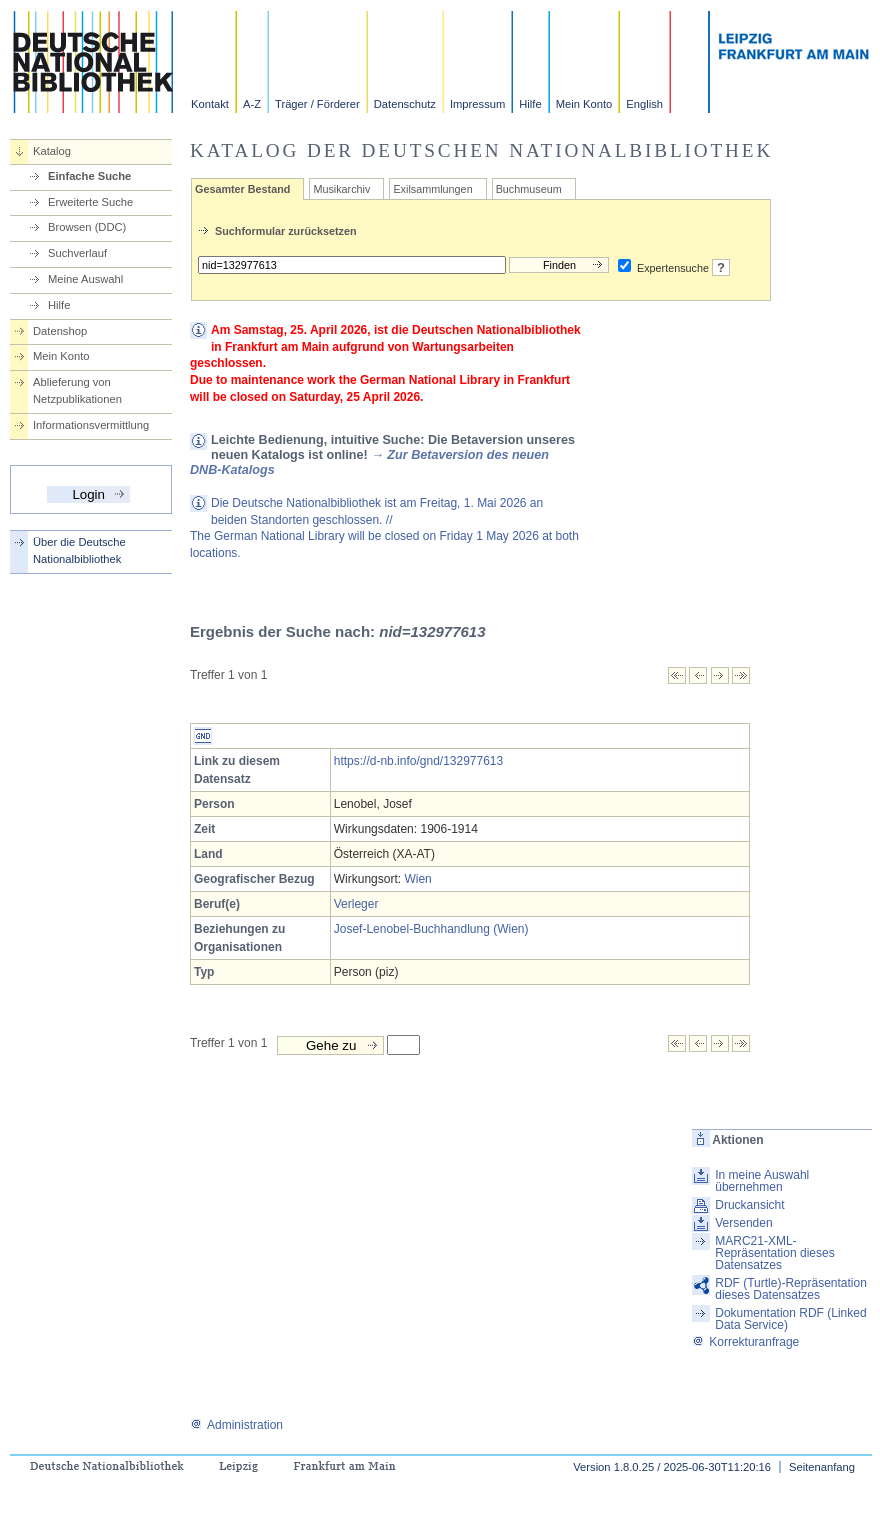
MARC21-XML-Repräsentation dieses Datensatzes (774, 1253)
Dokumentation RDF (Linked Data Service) (790, 1319)
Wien (417, 879)
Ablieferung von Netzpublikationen (77, 390)
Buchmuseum (529, 189)
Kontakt (210, 104)
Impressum (477, 104)
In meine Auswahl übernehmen (762, 1181)
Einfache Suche (89, 176)
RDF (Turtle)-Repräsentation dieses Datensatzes (791, 1289)
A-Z (252, 104)
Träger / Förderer (317, 104)
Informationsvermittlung (91, 425)
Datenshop (60, 331)
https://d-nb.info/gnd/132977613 (418, 761)
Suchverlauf (77, 253)
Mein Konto (584, 104)
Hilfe (530, 104)
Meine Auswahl (85, 279)
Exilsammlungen (432, 189)
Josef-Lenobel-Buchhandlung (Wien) (431, 929)
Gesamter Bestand (242, 189)
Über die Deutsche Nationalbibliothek (79, 550)
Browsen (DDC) (87, 227)
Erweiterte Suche (90, 202)
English (644, 104)
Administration (236, 1425)
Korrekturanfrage (745, 1342)
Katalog (52, 151)
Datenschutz (405, 104)
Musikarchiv (341, 189)
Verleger (356, 904)
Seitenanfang (822, 1467)
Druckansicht (749, 1205)
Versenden (743, 1223)
